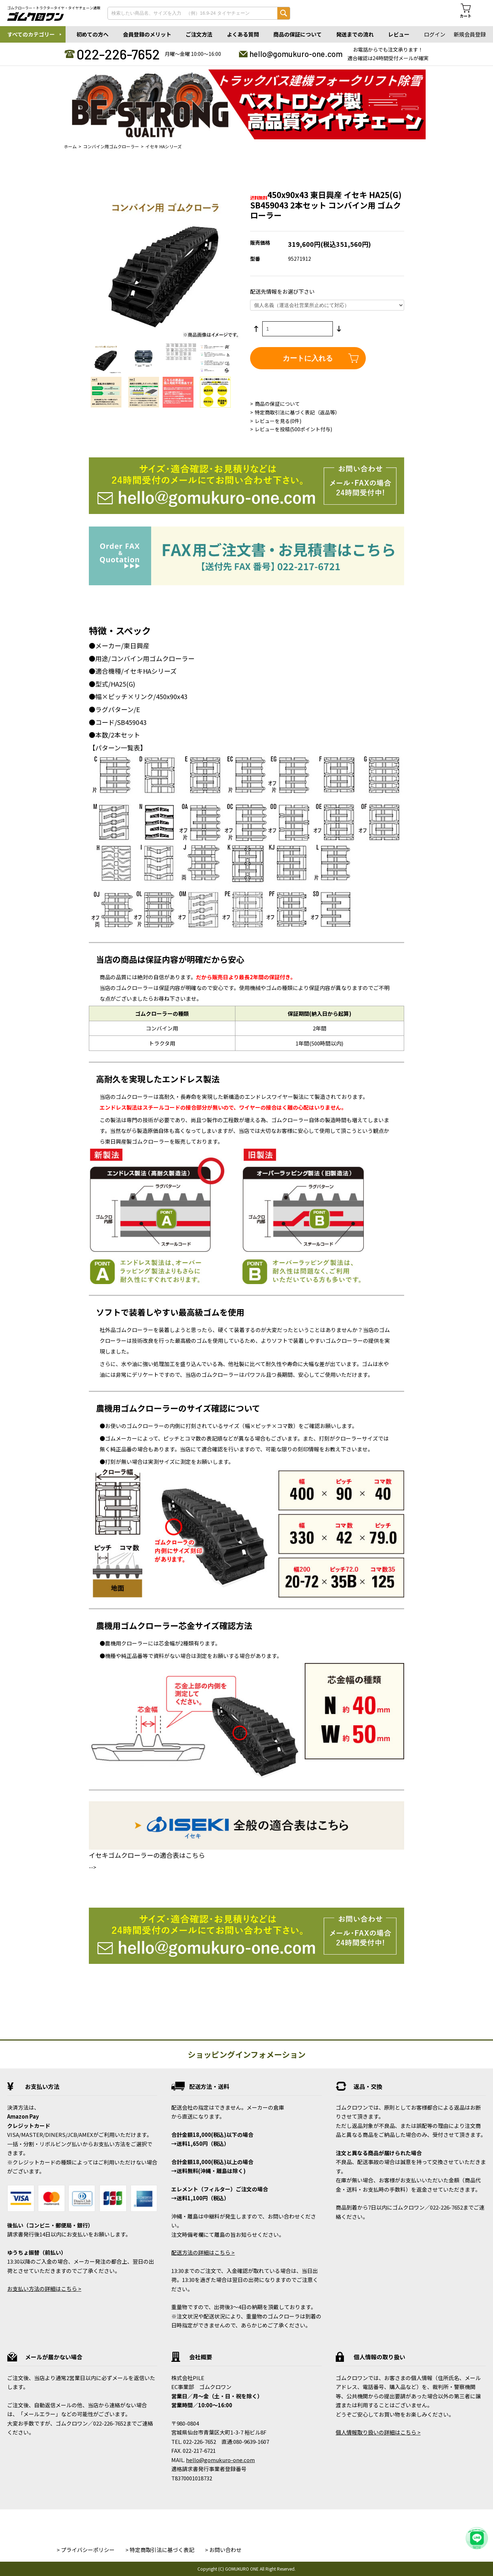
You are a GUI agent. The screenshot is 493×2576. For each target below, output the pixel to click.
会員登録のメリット (147, 34)
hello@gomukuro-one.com (296, 53)
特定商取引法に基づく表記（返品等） (297, 412)
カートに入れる (308, 358)
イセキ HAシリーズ (163, 146)
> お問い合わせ (223, 2549)
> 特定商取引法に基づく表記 (159, 2549)
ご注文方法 (199, 34)
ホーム (70, 146)
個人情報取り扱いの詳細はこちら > (378, 2432)
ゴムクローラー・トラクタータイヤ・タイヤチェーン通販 (53, 7)
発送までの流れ (355, 34)
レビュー (399, 34)
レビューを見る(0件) (278, 420)
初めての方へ (92, 34)
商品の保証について (297, 34)
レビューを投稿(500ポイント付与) (293, 429)
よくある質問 (243, 34)
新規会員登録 (470, 34)
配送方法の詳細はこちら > (203, 2252)
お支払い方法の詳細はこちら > (44, 2288)
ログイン (434, 34)
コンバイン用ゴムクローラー (111, 146)
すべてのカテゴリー (31, 34)
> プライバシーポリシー (86, 2549)
